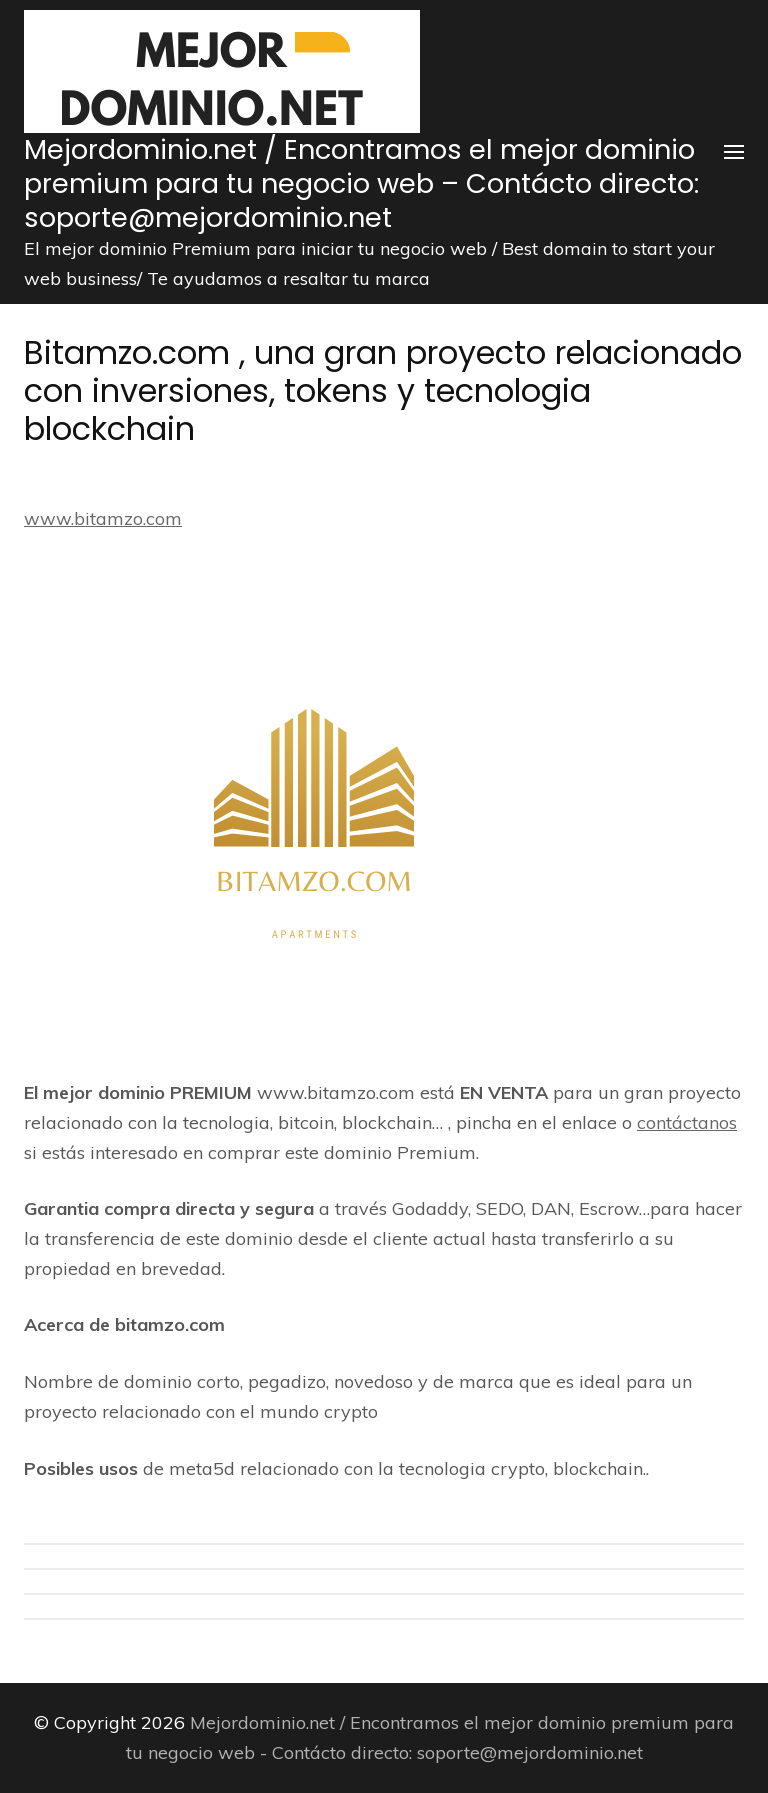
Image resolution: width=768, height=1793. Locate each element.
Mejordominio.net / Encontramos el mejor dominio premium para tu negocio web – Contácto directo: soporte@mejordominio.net (361, 183)
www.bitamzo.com (103, 518)
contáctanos (687, 1122)
